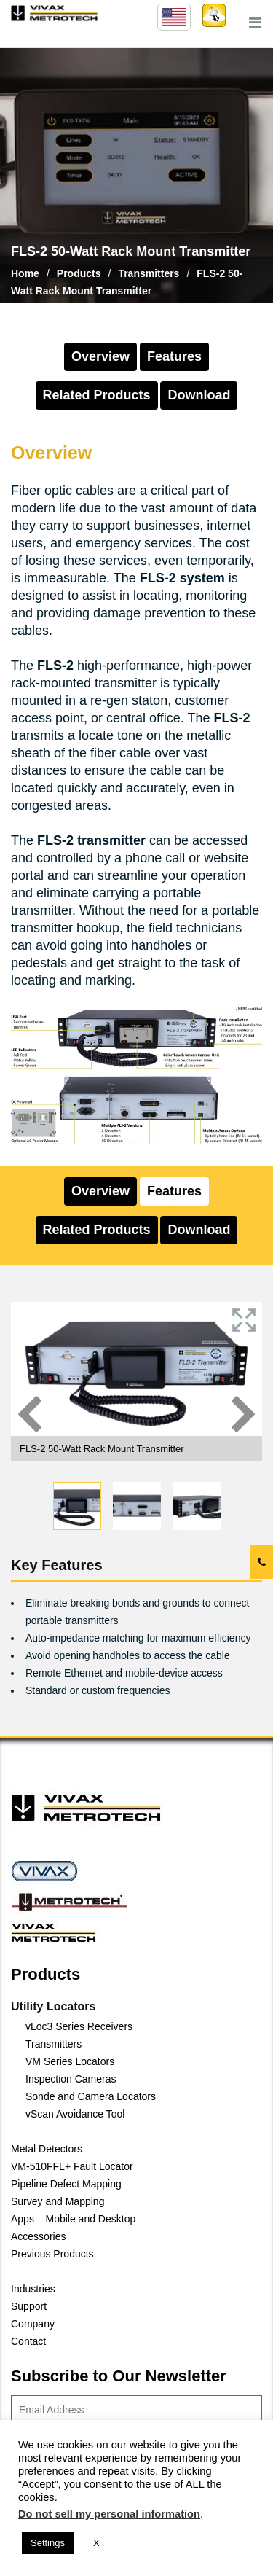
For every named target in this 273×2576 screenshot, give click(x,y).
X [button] (96, 2542)
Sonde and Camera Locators (90, 2096)
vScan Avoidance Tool (74, 2114)
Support (29, 2306)
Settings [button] (48, 2542)
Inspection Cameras (70, 2079)
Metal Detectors (46, 2149)
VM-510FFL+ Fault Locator (72, 2166)
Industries (33, 2289)
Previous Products (52, 2254)
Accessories (38, 2236)
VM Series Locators (69, 2061)
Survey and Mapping (57, 2201)
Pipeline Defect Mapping (66, 2184)
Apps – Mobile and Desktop (73, 2219)
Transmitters (53, 2044)
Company (33, 2324)
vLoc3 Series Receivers (78, 2026)
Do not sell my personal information (109, 2514)
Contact (28, 2341)
